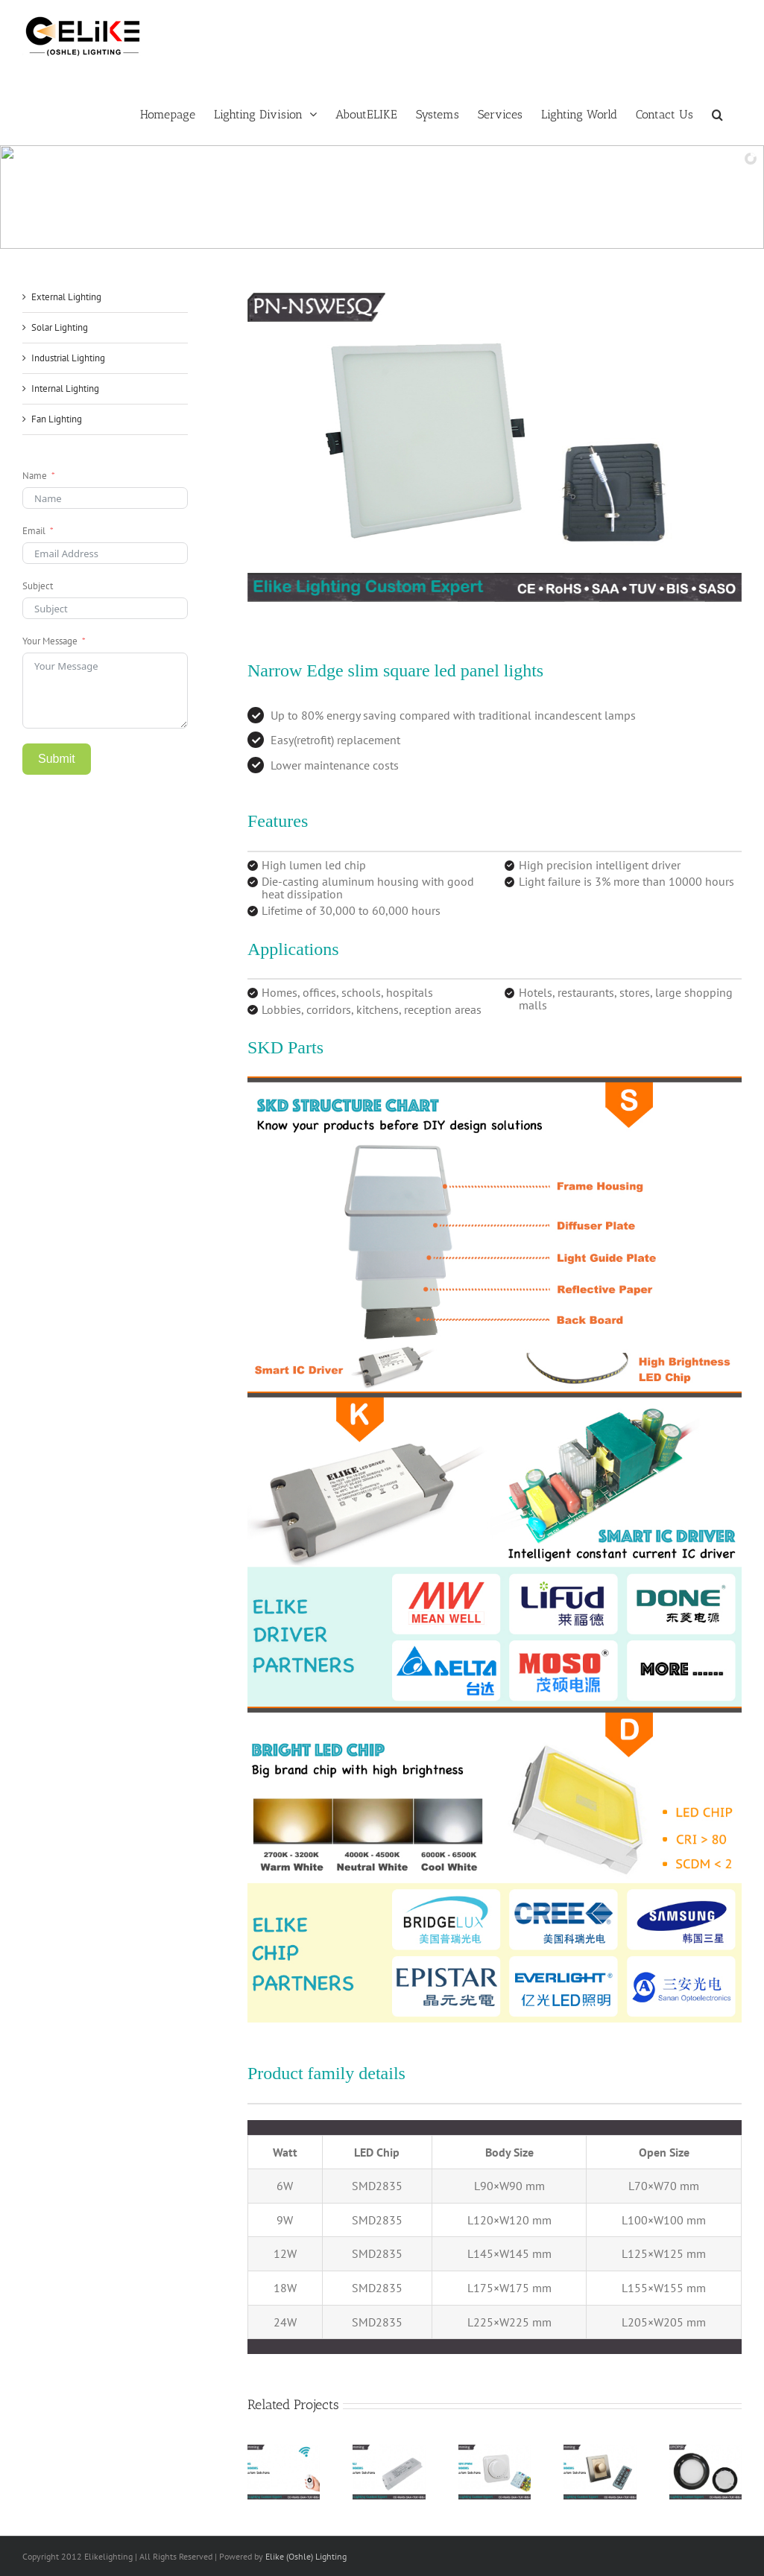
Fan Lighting (56, 419)
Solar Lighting (59, 327)
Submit (56, 758)
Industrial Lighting (68, 358)
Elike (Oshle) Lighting (306, 2556)
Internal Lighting (65, 388)
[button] (717, 113)
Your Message (50, 641)
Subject (37, 586)
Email (33, 530)
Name (34, 475)
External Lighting (66, 297)
